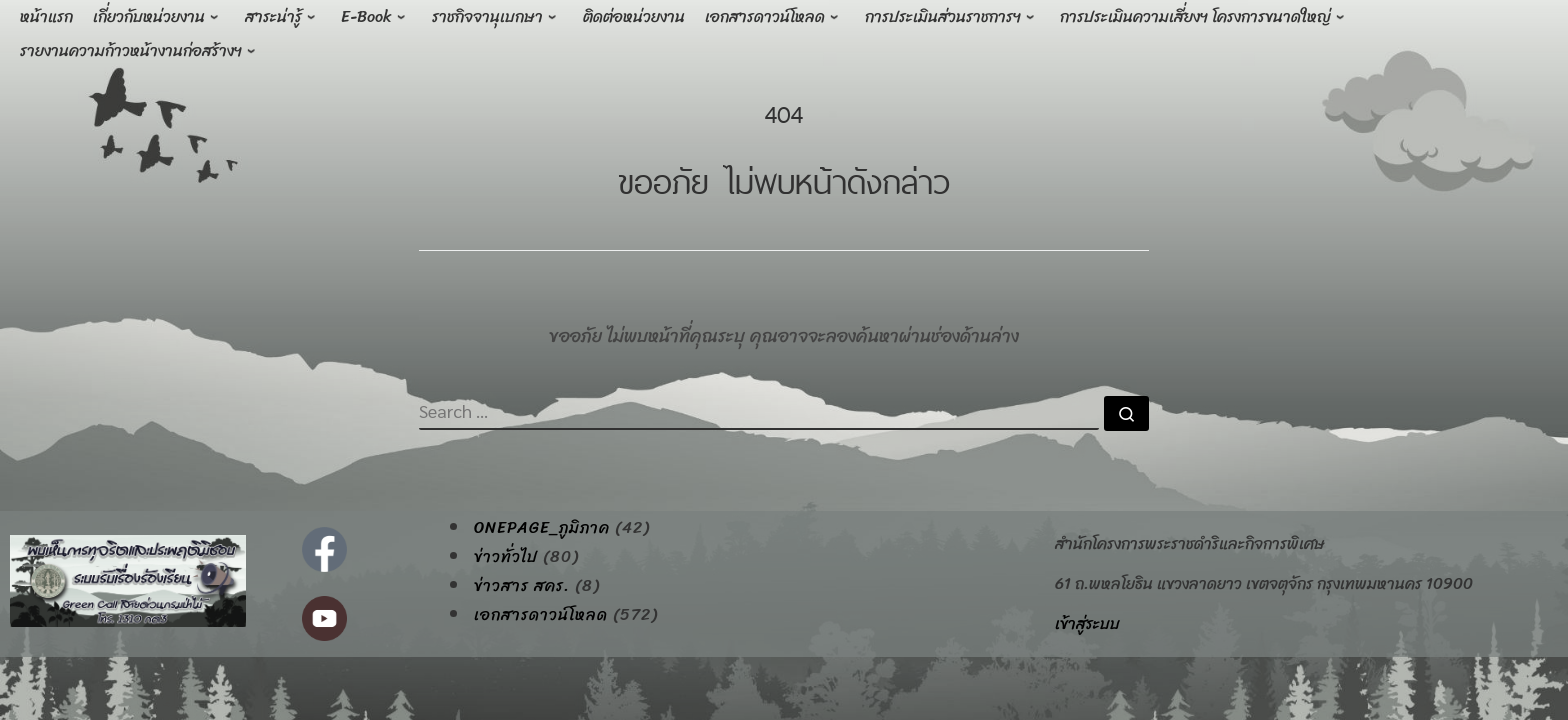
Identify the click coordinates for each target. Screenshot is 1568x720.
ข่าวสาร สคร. (522, 586)
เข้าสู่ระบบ (1087, 623)
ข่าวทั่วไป (506, 557)
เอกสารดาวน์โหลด (541, 615)
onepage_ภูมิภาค (542, 528)
